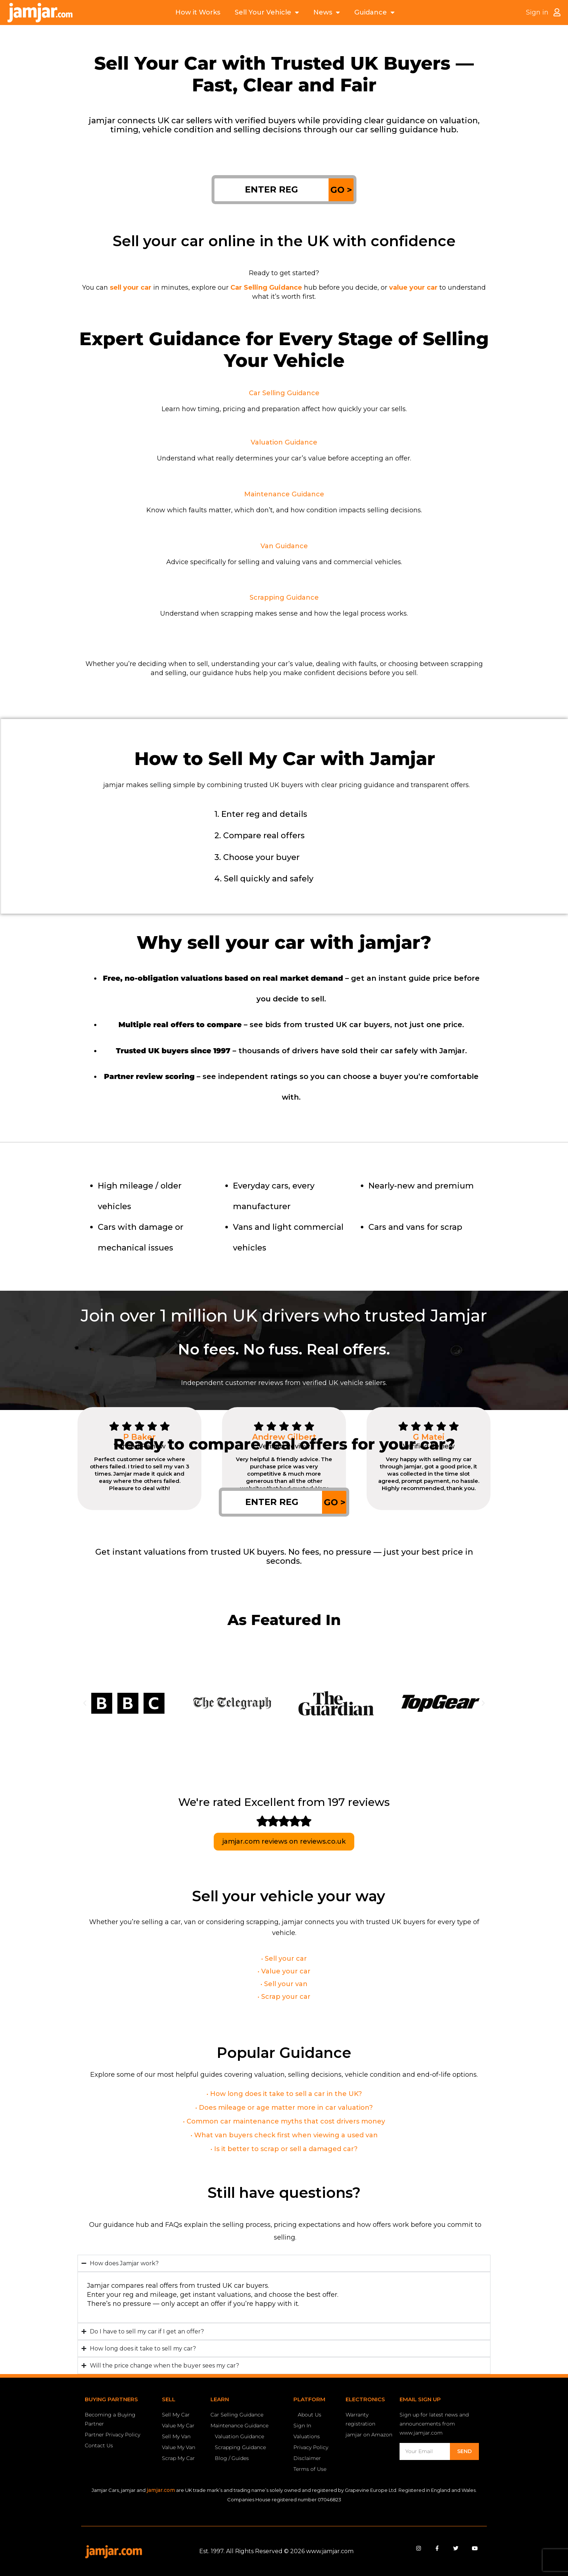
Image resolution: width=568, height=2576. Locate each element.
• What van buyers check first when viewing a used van (284, 2135)
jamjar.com (161, 2490)
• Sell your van (284, 1984)
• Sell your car (284, 1959)
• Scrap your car (284, 1997)
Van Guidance (284, 546)
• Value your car (284, 1971)
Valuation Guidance (284, 442)
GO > (341, 190)
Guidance (374, 12)
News (326, 12)
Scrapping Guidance (284, 597)
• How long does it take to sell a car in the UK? (284, 2094)
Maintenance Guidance (284, 494)
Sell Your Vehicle (267, 12)
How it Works (197, 12)
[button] (84, 1703)
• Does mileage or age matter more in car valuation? (284, 2108)
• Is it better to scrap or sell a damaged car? (284, 2149)
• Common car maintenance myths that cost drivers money (284, 2121)
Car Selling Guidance (284, 393)
